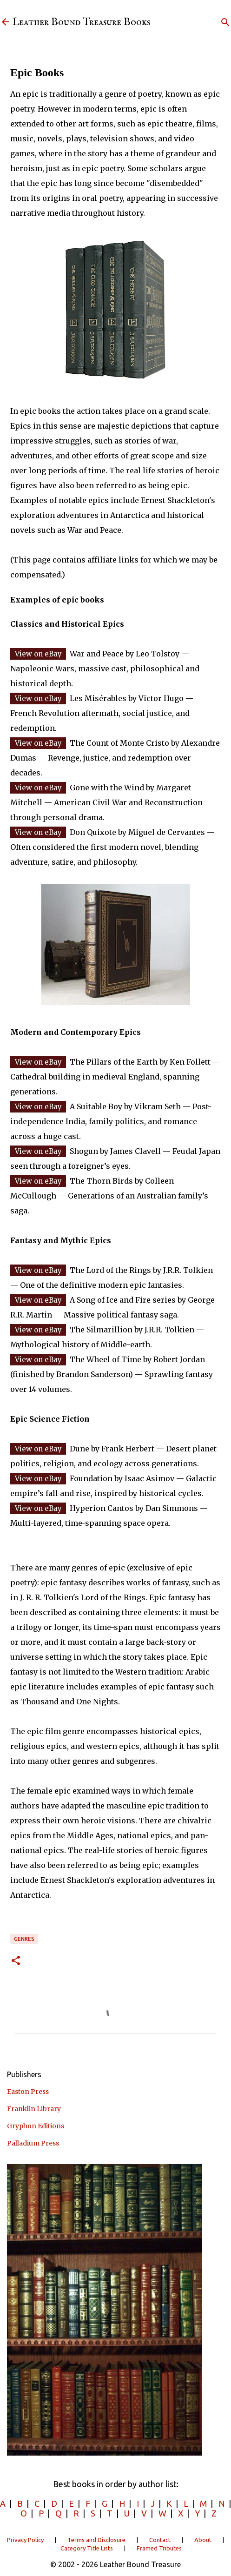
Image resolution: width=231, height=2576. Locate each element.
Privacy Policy (25, 2539)
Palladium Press (33, 2143)
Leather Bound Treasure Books (81, 22)
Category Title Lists (86, 2548)
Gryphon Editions (35, 2126)
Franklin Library (34, 2109)
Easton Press (28, 2091)
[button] (15, 1961)
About (202, 2539)
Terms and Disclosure (96, 2539)
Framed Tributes (159, 2548)
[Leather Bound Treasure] (5, 22)
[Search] (225, 22)
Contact (160, 2539)
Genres (24, 1939)
